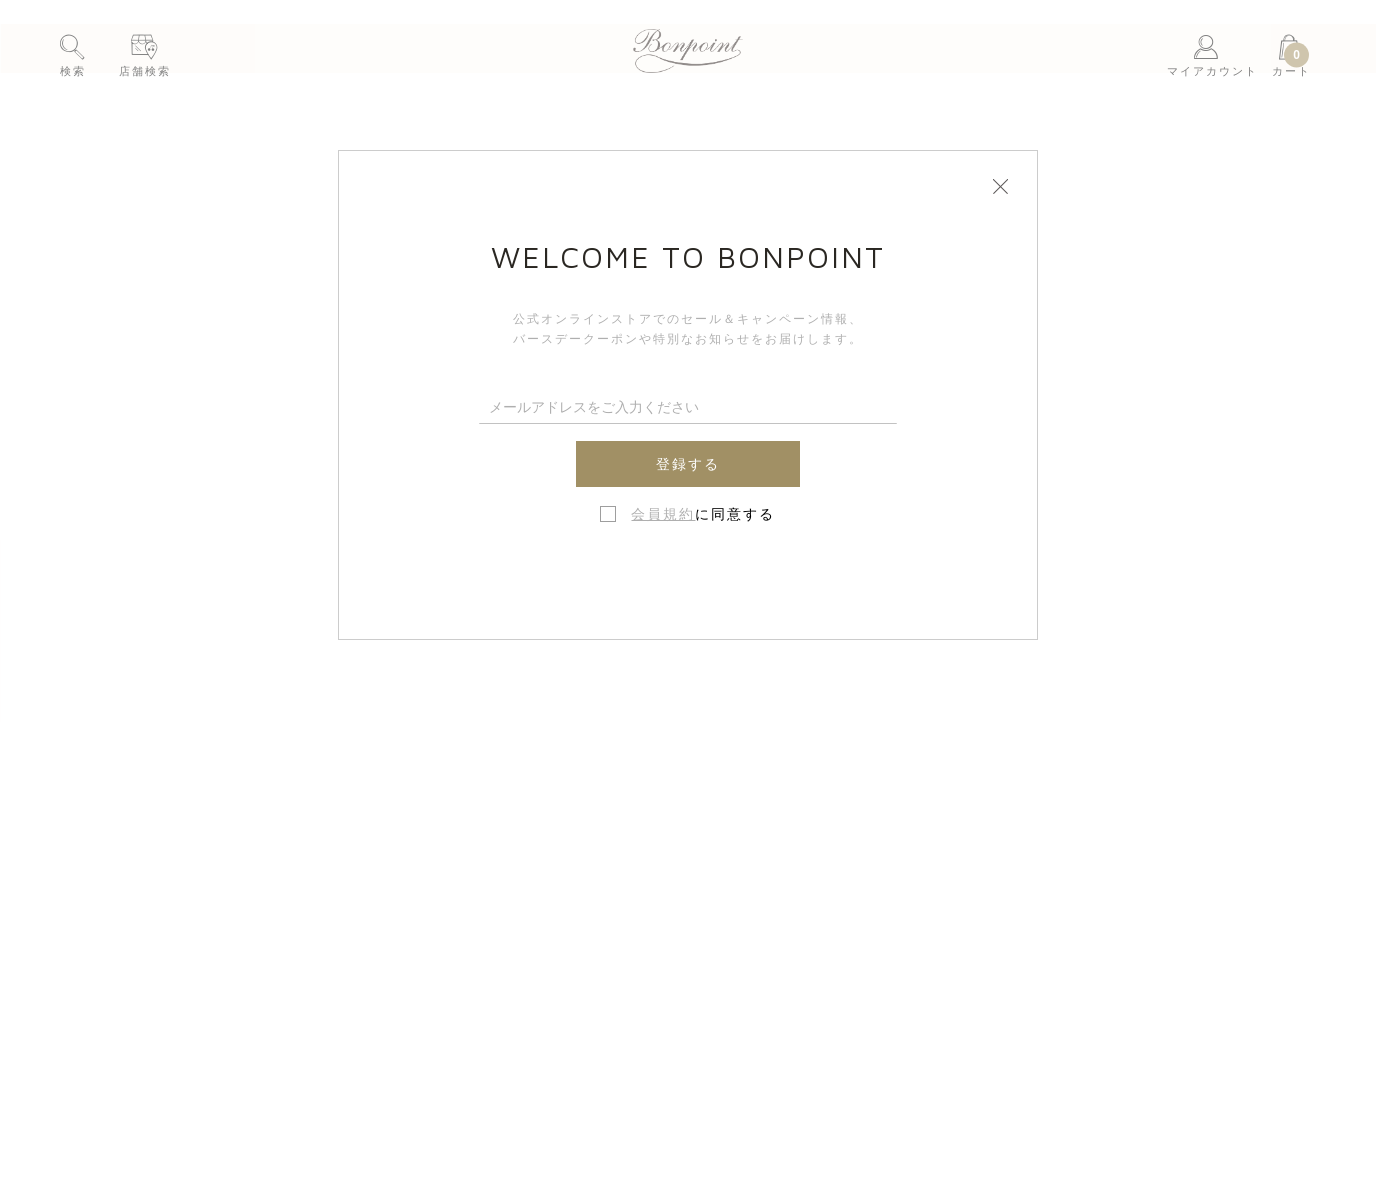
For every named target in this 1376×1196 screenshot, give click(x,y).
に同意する (703, 514)
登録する (688, 464)
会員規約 (663, 514)
